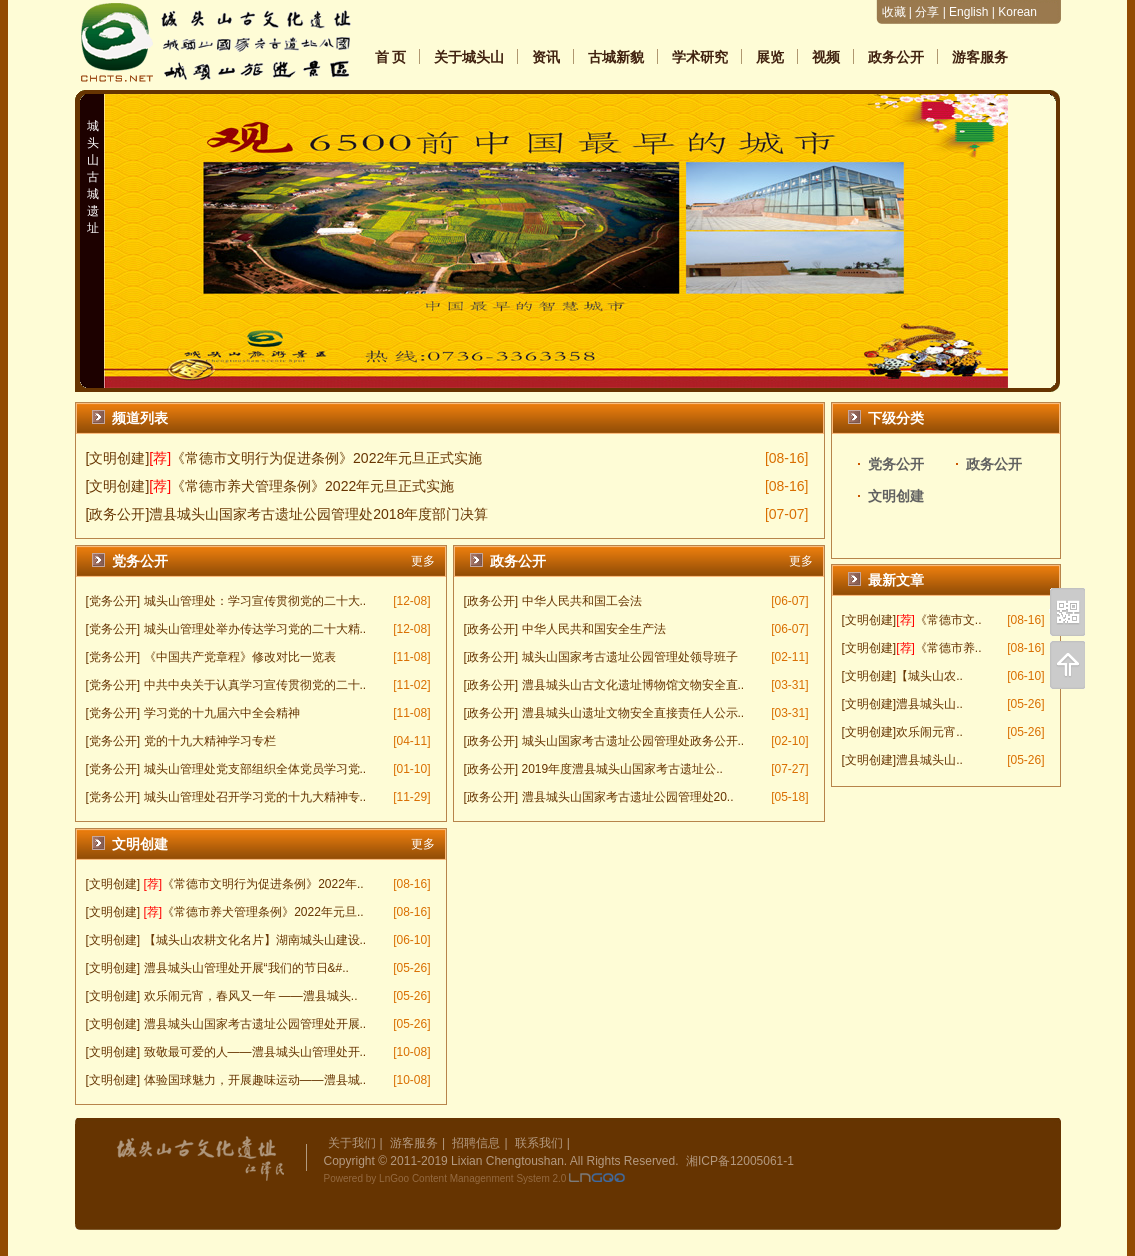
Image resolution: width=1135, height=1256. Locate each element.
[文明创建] (869, 620)
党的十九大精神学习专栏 (210, 741)
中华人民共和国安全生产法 (594, 629)
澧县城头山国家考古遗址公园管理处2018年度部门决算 (318, 514)
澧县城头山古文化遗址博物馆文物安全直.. (633, 685)
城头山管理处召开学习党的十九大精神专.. (255, 797)
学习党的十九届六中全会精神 (222, 713)
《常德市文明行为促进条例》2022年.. (262, 884)
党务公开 (896, 464)
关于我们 (352, 1143)
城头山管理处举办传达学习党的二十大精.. (255, 629)
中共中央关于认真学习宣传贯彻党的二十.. (255, 685)
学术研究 (700, 57)
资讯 (546, 57)
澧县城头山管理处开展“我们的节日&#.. (246, 968)
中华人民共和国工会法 (582, 601)
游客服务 (980, 57)
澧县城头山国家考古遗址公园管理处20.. (628, 797)
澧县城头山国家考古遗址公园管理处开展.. (255, 1024)
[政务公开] (118, 514)
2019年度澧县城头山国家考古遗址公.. (622, 769)
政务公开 (896, 57)
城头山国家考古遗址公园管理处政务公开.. (633, 741)
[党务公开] (113, 601)
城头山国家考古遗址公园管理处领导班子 (630, 657)
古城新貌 (616, 57)
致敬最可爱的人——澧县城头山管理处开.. (255, 1052)
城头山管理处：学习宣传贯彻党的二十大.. (255, 601)
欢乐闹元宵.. (929, 732)
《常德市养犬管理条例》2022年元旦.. (262, 912)
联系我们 (539, 1143)
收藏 (894, 12)
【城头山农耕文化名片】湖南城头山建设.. (255, 940)
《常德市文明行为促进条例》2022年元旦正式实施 (326, 458)
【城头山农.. (929, 676)
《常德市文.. (948, 620)
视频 (826, 57)
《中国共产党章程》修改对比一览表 (240, 657)
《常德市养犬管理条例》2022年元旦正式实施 (312, 486)
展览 (770, 57)
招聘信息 (476, 1143)
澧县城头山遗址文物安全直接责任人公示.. (633, 713)
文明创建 (896, 496)
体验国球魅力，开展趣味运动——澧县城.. (255, 1080)
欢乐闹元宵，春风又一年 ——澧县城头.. (251, 996)
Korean (1017, 12)
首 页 (391, 57)
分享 (927, 12)
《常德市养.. (948, 648)
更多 (423, 561)
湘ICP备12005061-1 (740, 1161)
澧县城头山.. (929, 704)
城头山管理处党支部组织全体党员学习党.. (255, 769)
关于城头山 (469, 57)
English (968, 12)
